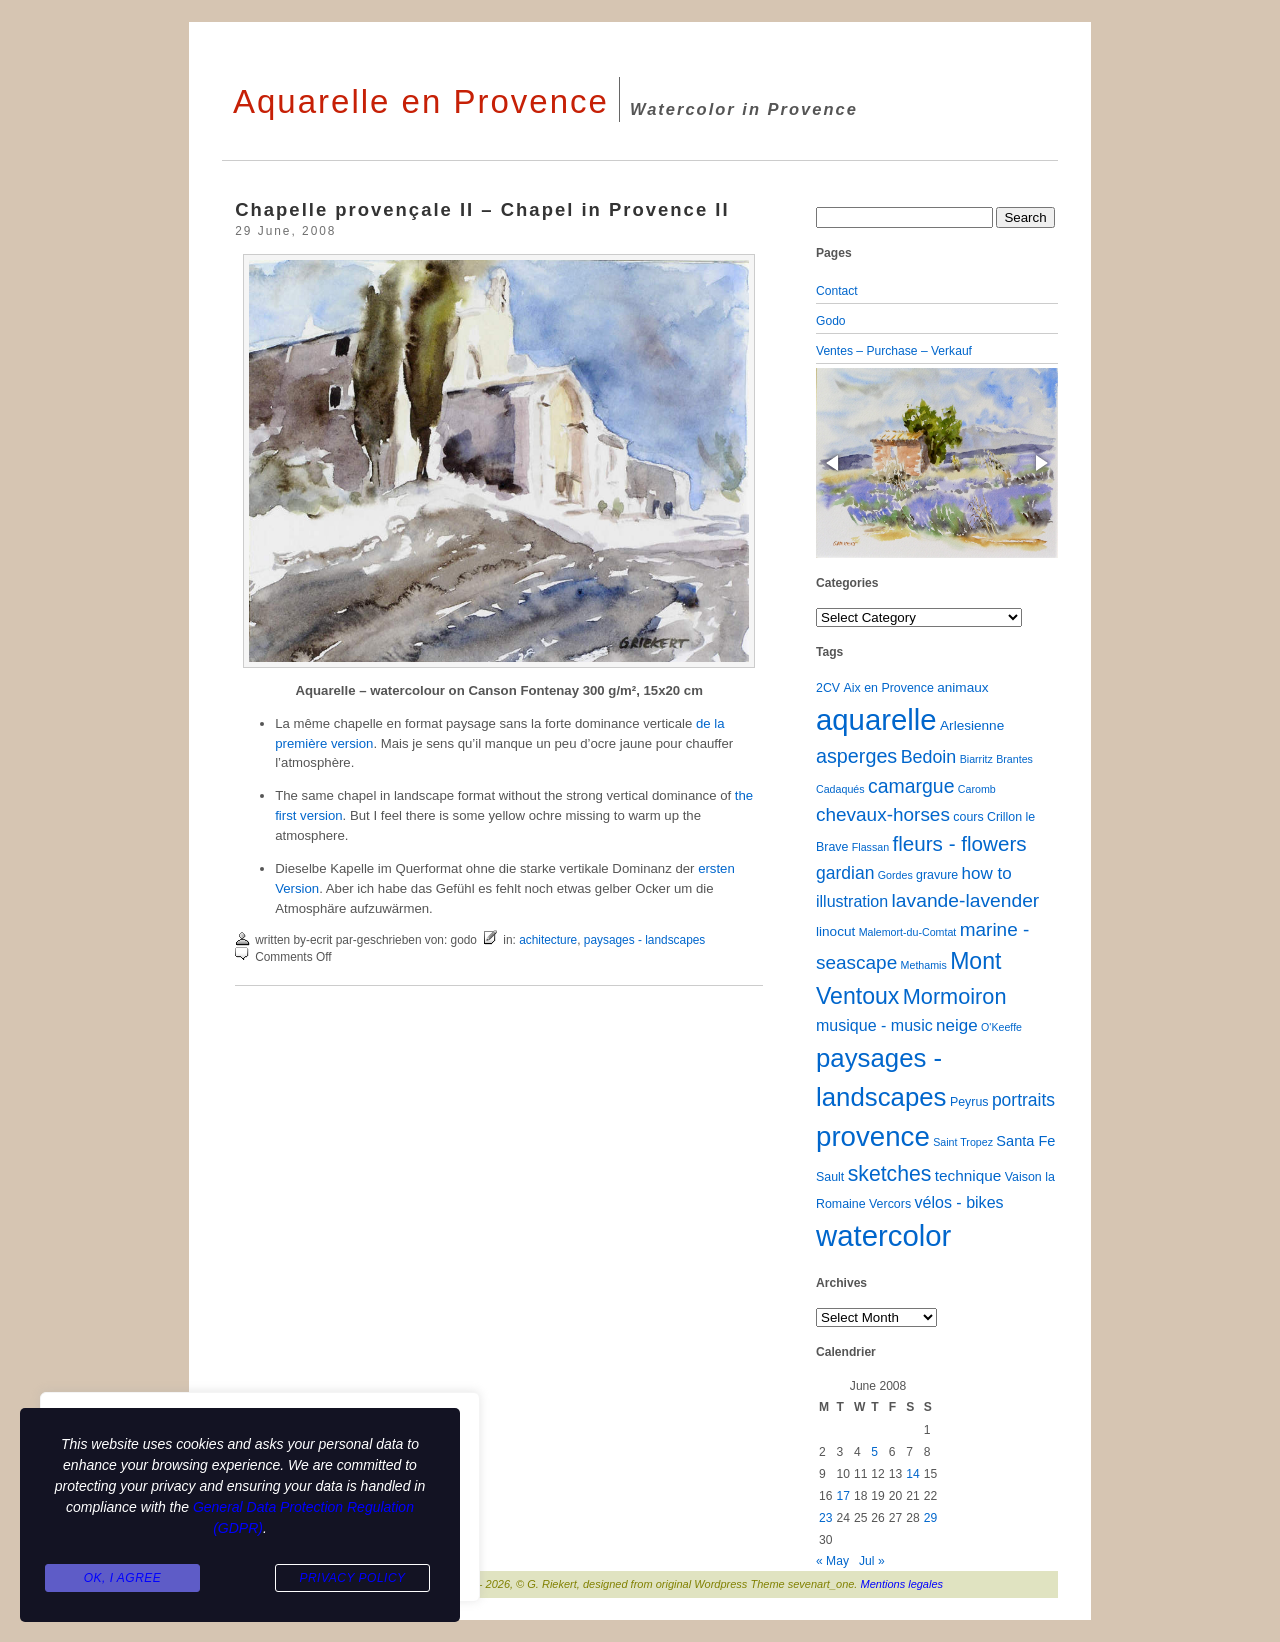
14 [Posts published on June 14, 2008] (912, 1474)
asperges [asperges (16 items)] (856, 756)
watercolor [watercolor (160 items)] (883, 1235)
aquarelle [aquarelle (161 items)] (876, 719)
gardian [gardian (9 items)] (845, 873)
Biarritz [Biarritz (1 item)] (976, 759)
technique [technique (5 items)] (968, 1175)
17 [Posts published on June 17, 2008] (842, 1496)
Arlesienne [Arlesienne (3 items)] (972, 725)
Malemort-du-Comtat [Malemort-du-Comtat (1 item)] (908, 932)
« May (832, 1561)
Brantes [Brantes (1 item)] (1014, 759)
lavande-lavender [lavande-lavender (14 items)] (966, 900)
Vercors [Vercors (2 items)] (890, 1204)
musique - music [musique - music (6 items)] (874, 1025)
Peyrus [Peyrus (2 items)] (969, 1102)
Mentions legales (902, 1584)
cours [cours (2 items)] (968, 817)
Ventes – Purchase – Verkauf (894, 351)
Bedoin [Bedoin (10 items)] (929, 757)
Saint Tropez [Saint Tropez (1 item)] (963, 1142)
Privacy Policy (352, 1578)
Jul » (872, 1561)
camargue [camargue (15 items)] (911, 786)
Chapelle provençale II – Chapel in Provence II (482, 209)
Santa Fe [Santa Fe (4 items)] (1025, 1141)
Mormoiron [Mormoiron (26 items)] (955, 996)
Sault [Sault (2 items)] (830, 1177)
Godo (831, 321)
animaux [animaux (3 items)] (962, 687)
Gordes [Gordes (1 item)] (895, 875)
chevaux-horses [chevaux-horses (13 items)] (883, 814)
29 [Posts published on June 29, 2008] (930, 1518)
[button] (834, 463)
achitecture (548, 940)
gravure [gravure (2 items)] (937, 875)
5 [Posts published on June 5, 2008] (874, 1452)
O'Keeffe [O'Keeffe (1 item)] (1001, 1027)
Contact (837, 291)
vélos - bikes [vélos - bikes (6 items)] (958, 1202)
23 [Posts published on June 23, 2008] (825, 1518)
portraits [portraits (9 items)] (1023, 1100)
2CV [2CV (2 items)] (828, 688)
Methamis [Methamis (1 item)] (924, 965)
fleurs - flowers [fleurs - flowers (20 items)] (959, 843)
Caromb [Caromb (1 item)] (977, 789)
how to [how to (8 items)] (987, 873)
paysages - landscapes (644, 940)
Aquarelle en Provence (421, 101)
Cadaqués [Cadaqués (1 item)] (840, 789)
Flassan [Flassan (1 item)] (870, 847)
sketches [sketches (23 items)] (890, 1173)
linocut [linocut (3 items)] (835, 931)
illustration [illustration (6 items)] (852, 901)
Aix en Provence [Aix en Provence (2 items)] (889, 688)
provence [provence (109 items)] (873, 1136)
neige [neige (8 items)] (957, 1025)
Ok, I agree (123, 1578)
